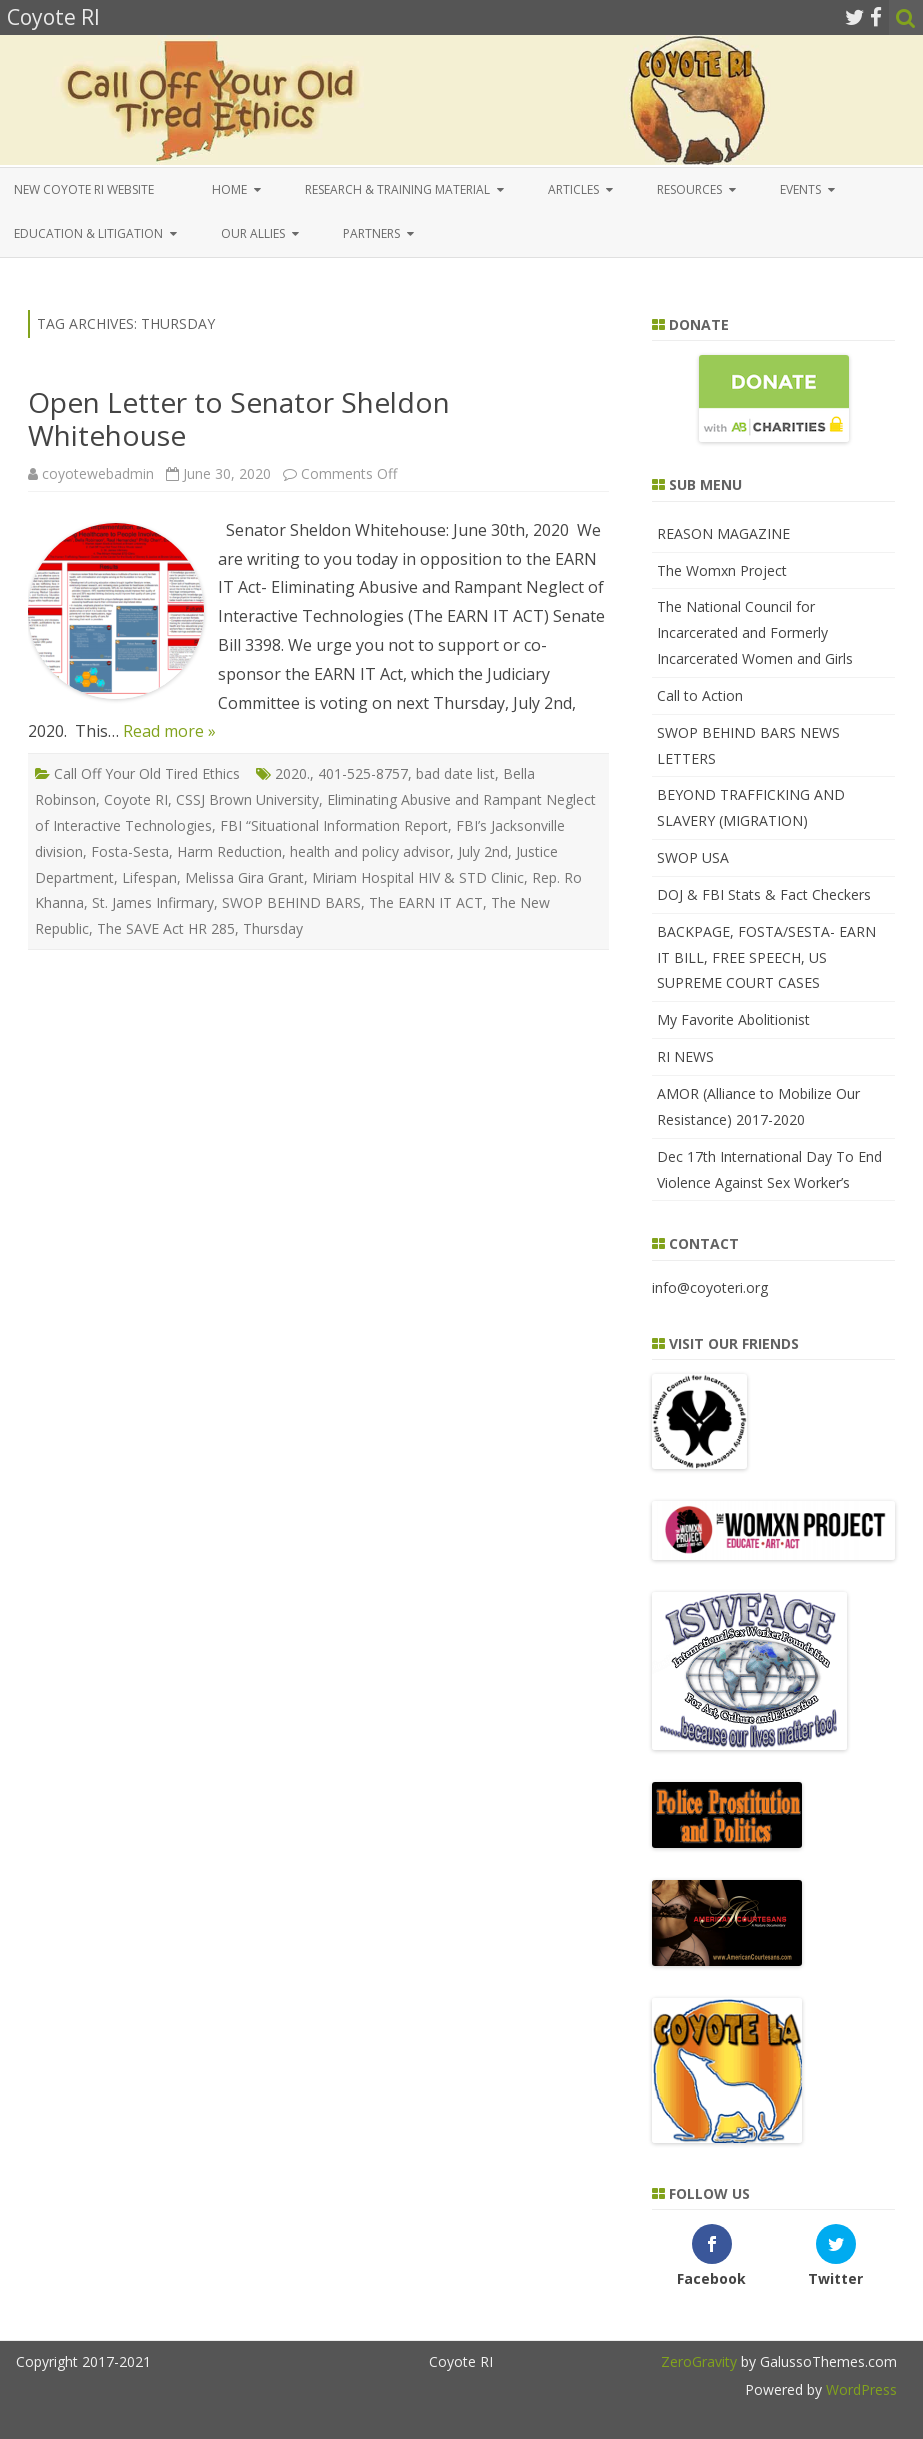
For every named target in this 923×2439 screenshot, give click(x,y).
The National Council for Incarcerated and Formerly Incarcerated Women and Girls (755, 632)
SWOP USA (693, 857)
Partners (371, 233)
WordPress (859, 2389)
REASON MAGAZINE (723, 533)
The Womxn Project (722, 570)
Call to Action (700, 695)
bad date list (455, 773)
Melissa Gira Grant (244, 877)
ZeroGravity (699, 2361)
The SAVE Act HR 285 (166, 928)
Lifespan (149, 877)
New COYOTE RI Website (84, 189)
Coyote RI (136, 799)
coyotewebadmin (98, 473)
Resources (689, 189)
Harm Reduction (229, 851)
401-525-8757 (363, 773)
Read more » (169, 731)
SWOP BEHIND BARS (291, 902)
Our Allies (253, 233)
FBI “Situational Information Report (334, 825)
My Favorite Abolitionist (733, 1019)
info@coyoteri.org (710, 1287)
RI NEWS (685, 1056)
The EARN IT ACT (426, 902)
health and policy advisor (370, 851)
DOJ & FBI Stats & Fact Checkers (764, 894)
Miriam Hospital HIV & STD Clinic (418, 877)
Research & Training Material (397, 189)
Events (800, 189)
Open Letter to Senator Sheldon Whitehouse (239, 419)
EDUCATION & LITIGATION (88, 233)
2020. (292, 773)
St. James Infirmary (153, 902)
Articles (573, 189)
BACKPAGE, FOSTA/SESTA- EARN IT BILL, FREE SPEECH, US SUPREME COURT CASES (766, 957)
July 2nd (483, 851)
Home (229, 189)
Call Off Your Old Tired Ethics (147, 773)
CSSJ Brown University (247, 799)
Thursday (273, 928)
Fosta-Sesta (130, 851)
